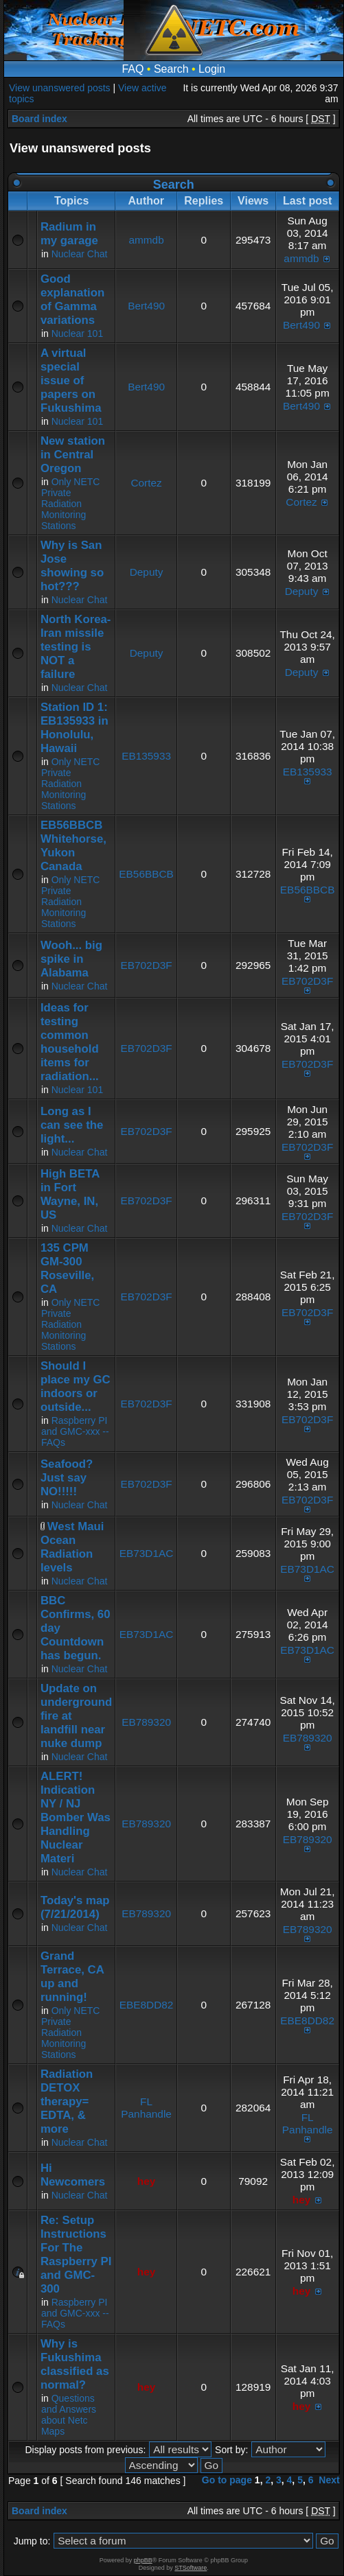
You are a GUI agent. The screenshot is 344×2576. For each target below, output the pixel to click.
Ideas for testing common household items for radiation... (70, 1042)
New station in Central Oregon (73, 454)
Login (211, 69)
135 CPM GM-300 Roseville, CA (67, 1268)
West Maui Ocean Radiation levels (72, 1547)
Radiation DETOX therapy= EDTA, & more (67, 2101)
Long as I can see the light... (72, 1125)
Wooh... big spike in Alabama (71, 959)
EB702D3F (146, 965)
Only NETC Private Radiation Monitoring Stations (70, 503)
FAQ (133, 69)
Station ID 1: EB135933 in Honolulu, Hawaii (74, 728)
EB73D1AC (146, 1553)
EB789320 (146, 1722)
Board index (39, 118)
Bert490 (146, 306)
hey (146, 2181)
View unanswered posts (60, 87)
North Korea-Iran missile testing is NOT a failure (76, 647)
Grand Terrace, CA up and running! (72, 1976)
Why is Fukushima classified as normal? (75, 2364)
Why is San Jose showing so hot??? (72, 566)
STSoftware (190, 2567)
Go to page (227, 2479)
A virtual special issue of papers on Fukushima (71, 380)
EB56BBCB (146, 874)
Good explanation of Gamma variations (72, 299)
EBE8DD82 (146, 2005)
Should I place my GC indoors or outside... (76, 1386)
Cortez (145, 483)
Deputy (146, 572)
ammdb (145, 240)
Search (171, 69)
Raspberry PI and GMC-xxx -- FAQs (75, 1431)
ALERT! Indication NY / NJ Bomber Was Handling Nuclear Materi (76, 1817)
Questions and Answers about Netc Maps (68, 2415)
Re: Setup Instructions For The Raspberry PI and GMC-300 (76, 2254)
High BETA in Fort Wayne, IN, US (70, 1194)
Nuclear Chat (79, 253)
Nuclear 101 (77, 333)
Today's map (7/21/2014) (75, 1907)
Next (329, 2479)
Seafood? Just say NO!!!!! (67, 1477)
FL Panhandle (146, 2108)
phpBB (143, 2560)
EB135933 (146, 756)
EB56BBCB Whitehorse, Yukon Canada (73, 846)
